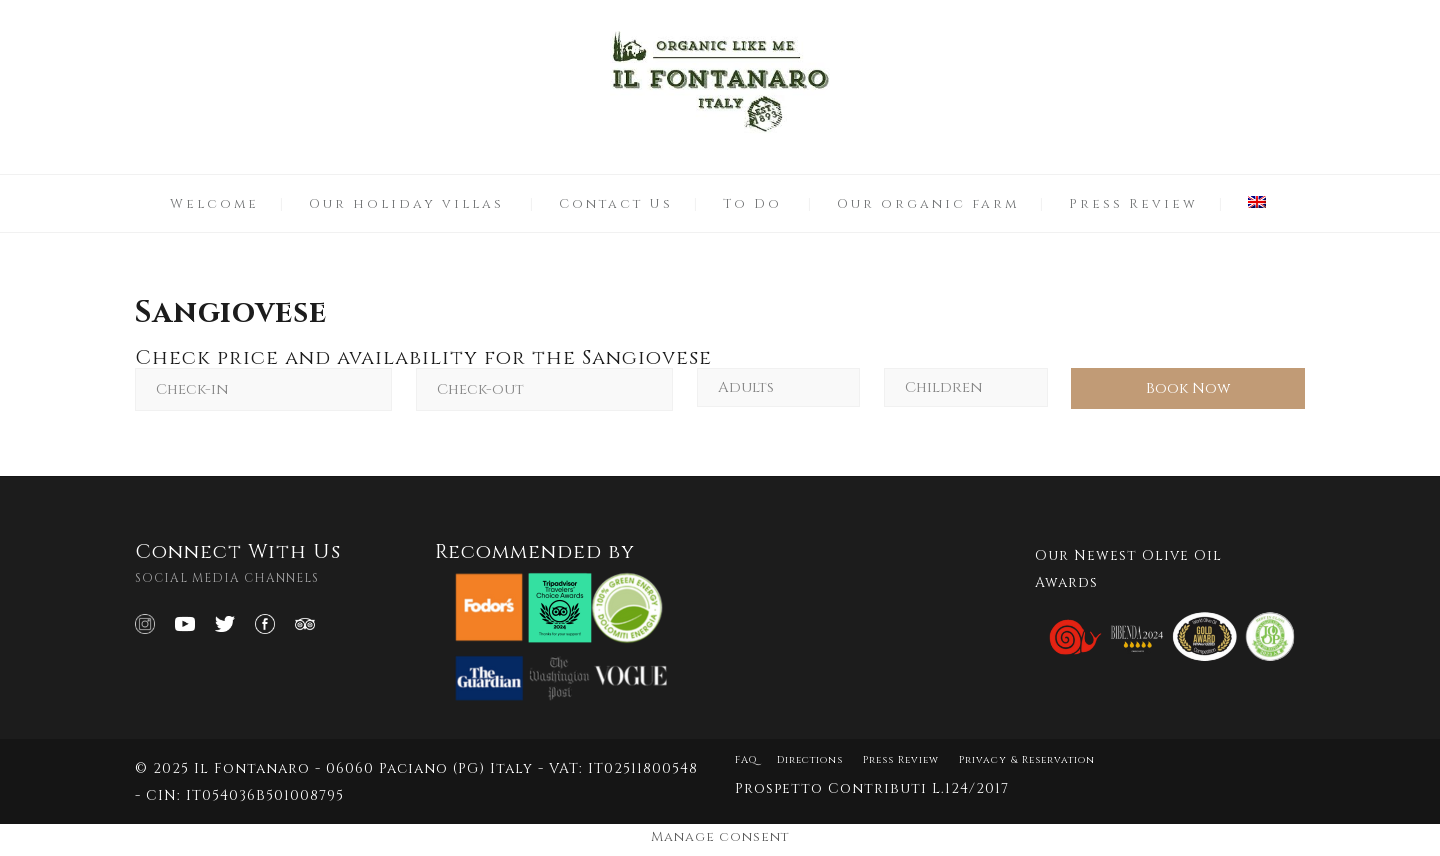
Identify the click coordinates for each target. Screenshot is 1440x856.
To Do (752, 204)
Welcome (214, 204)
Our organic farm (928, 204)
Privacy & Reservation (1027, 760)
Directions (810, 760)
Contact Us (616, 204)
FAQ (746, 760)
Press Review (1133, 204)
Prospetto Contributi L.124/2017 (872, 788)
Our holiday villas (406, 204)
